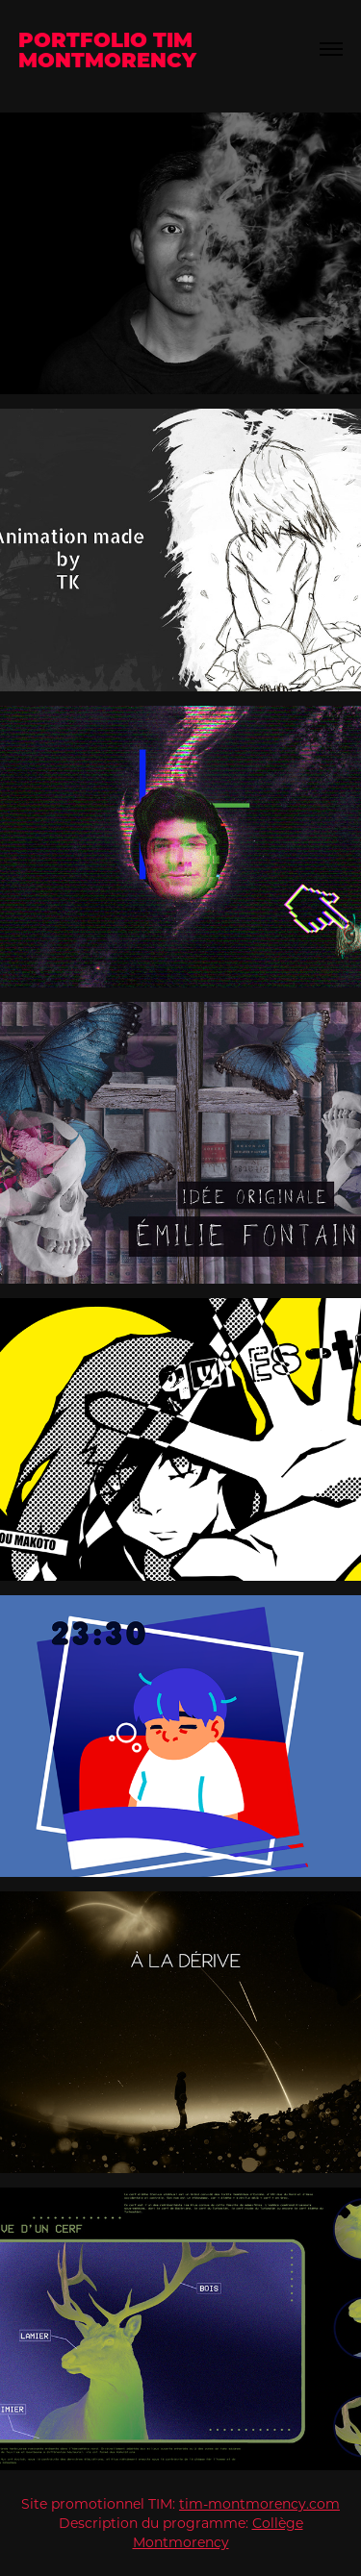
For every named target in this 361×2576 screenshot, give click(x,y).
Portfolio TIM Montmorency (108, 49)
